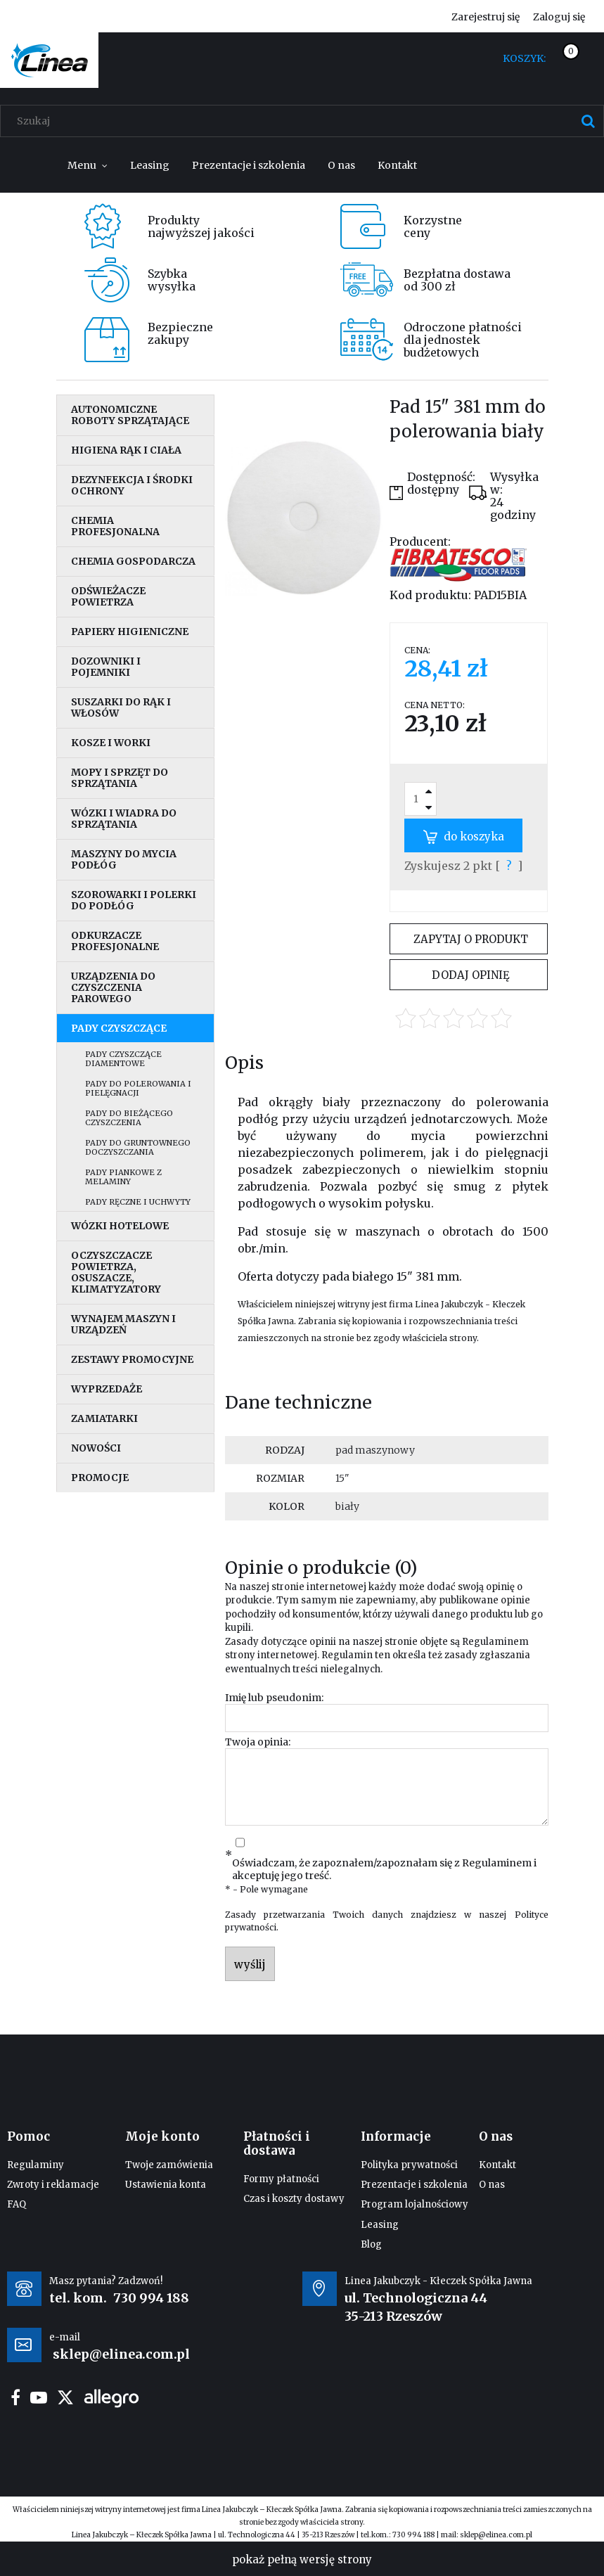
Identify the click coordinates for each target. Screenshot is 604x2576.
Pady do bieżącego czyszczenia (129, 1117)
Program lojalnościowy (414, 2204)
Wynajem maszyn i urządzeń (123, 1324)
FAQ (16, 2204)
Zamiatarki (104, 1418)
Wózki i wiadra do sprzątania (123, 819)
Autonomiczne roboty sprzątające (130, 415)
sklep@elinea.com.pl (496, 2534)
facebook (15, 2397)
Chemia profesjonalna (115, 526)
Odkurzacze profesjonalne (115, 941)
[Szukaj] (588, 121)
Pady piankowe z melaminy (123, 1176)
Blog (371, 2244)
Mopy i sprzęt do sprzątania (119, 778)
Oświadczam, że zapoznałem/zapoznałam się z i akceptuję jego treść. (384, 1869)
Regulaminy (35, 2165)
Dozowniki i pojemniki (106, 667)
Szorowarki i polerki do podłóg (133, 900)
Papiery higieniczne (129, 631)
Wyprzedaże (106, 1389)
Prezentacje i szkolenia (414, 2185)
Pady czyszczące (119, 1028)
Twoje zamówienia (169, 2165)
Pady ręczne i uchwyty (138, 1202)
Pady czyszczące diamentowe (123, 1058)
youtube (38, 2397)
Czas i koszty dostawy (294, 2199)
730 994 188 (151, 2298)
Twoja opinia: (257, 1742)
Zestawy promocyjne (132, 1359)
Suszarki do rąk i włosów (121, 707)
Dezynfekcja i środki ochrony (132, 485)
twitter (65, 2397)
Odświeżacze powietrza (108, 596)
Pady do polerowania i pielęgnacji (138, 1088)
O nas (492, 2185)
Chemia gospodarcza (133, 561)
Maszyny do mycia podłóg (123, 859)
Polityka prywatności (409, 2165)
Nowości (96, 1448)
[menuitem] (87, 165)
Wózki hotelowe (120, 1225)
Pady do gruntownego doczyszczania (138, 1147)
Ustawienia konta (165, 2185)
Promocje (100, 1477)
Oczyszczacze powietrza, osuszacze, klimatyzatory (116, 1272)
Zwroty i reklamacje (53, 2185)
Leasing (380, 2225)
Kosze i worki (110, 742)
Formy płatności (281, 2179)
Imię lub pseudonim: (274, 1697)
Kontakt (497, 2165)
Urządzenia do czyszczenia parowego (113, 987)
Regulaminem (495, 1642)
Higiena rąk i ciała (126, 450)
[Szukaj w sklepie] (305, 120)
